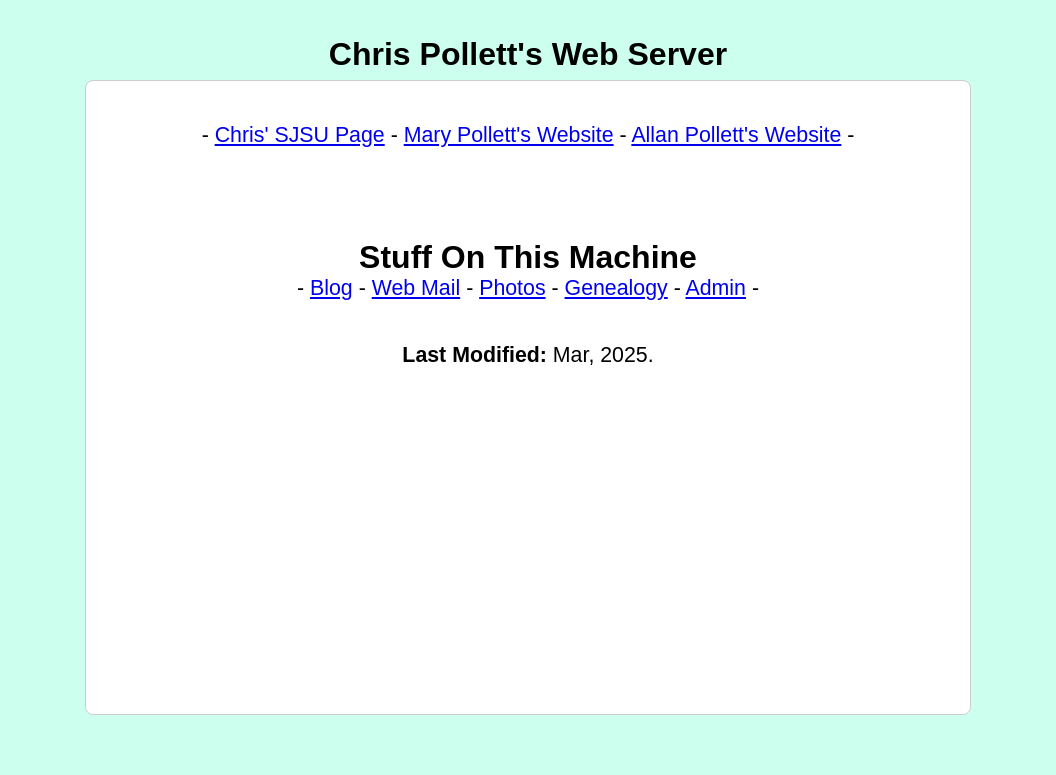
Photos (512, 303)
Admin (716, 303)
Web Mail (416, 303)
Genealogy (616, 303)
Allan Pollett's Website (736, 138)
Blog (331, 303)
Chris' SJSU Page (300, 138)
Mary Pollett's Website (509, 138)
